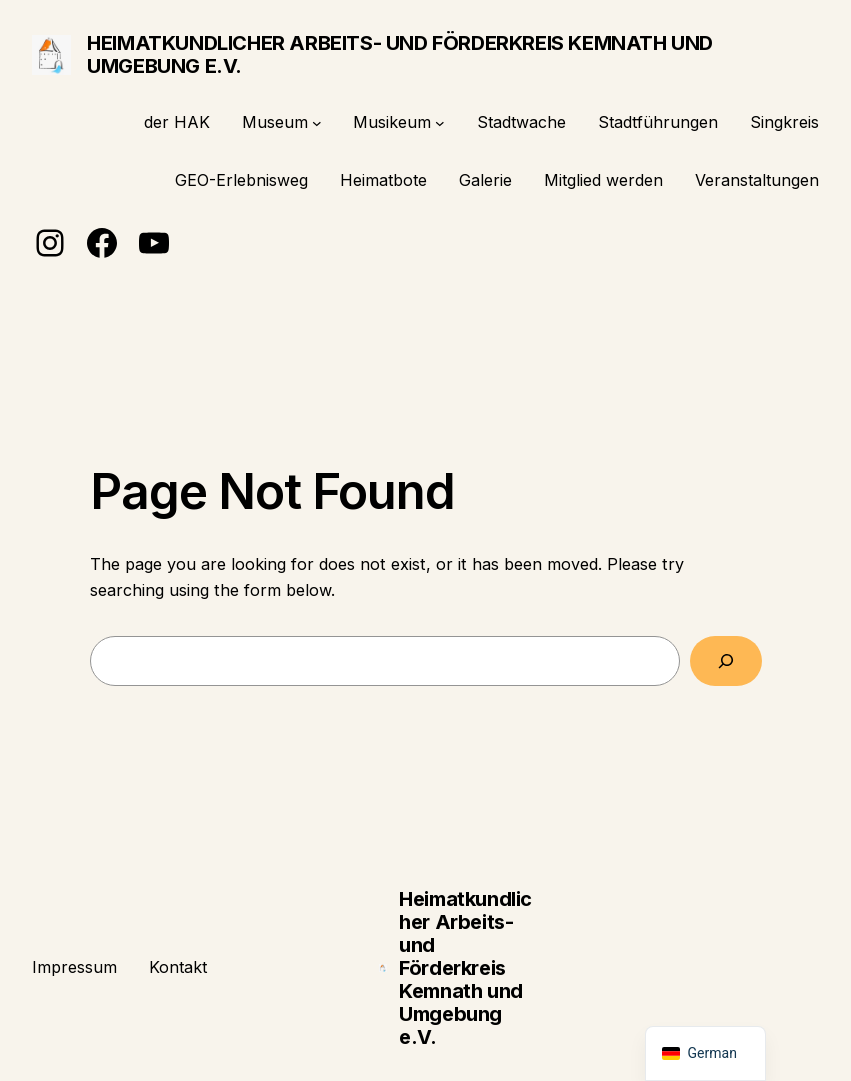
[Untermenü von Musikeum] (440, 123)
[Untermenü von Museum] (317, 123)
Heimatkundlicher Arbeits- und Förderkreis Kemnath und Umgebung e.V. (400, 54)
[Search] (725, 661)
